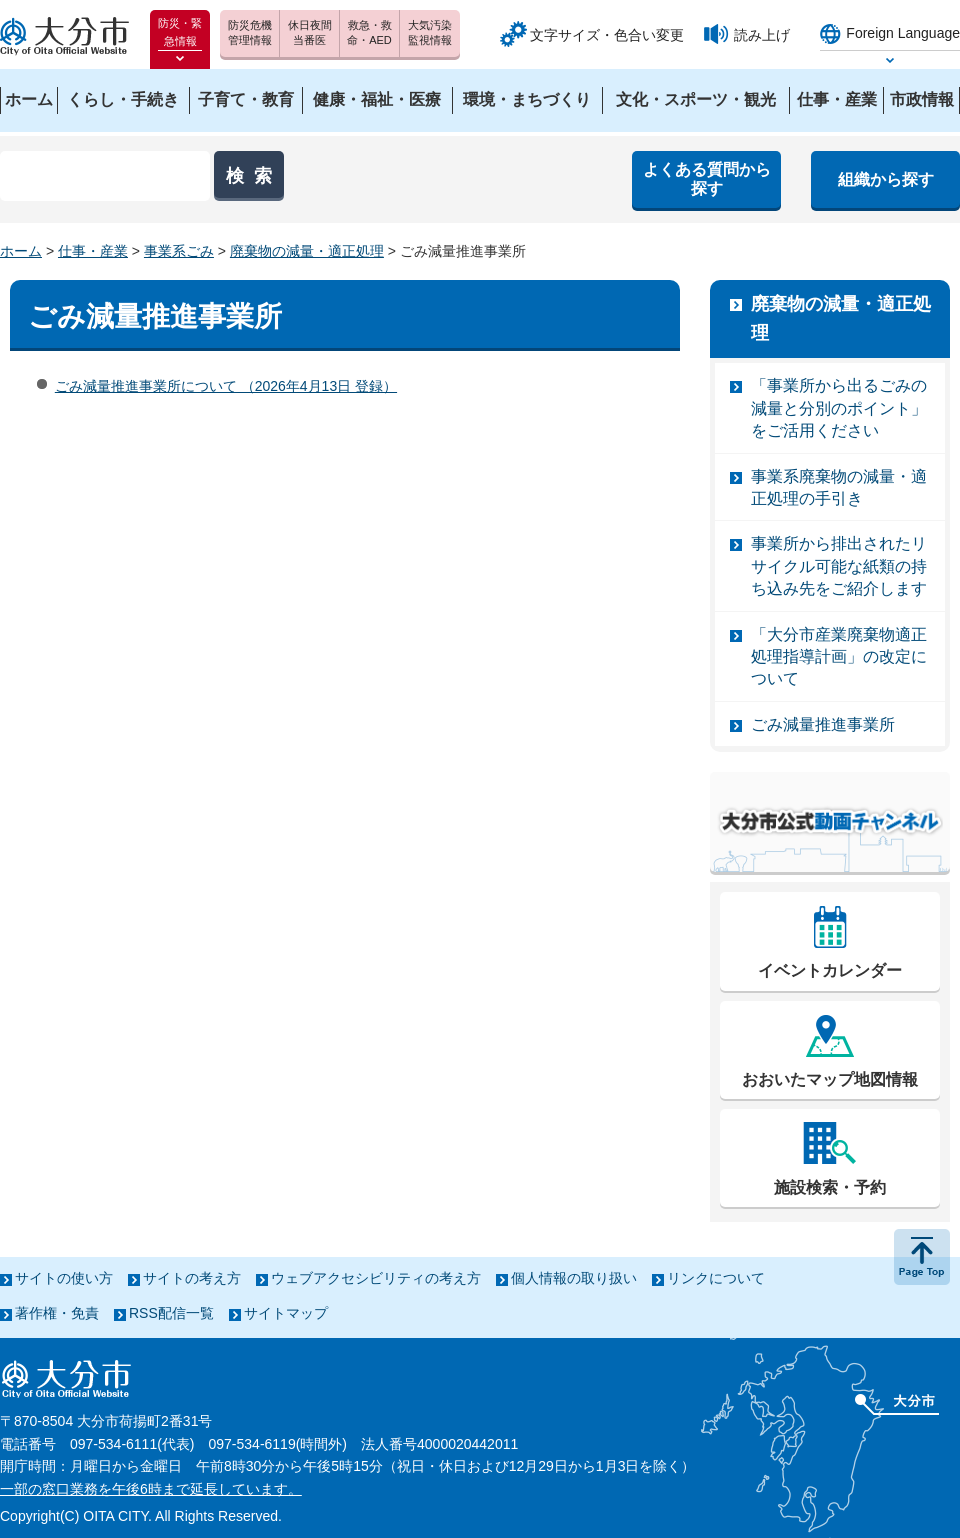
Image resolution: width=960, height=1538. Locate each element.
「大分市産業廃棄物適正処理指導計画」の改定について (839, 657)
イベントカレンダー (830, 970)
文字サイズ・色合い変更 (607, 35)
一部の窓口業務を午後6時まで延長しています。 (151, 1489)
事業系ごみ (179, 251)
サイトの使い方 (64, 1278)
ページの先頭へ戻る (922, 1257)
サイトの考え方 (192, 1278)
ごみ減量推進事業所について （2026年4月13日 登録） (226, 386)
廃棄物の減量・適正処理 (307, 251)
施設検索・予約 (830, 1187)
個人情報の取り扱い (574, 1278)
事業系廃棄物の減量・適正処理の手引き (839, 487)
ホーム (21, 251)
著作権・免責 (57, 1313)
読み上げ (762, 35)
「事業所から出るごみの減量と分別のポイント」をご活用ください (839, 408)
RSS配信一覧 (171, 1313)
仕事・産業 (93, 251)
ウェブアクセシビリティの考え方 (376, 1278)
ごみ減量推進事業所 (823, 724)
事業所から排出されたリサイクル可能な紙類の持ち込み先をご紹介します (839, 566)
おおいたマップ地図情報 (830, 1079)
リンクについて (716, 1278)
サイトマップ (286, 1313)
